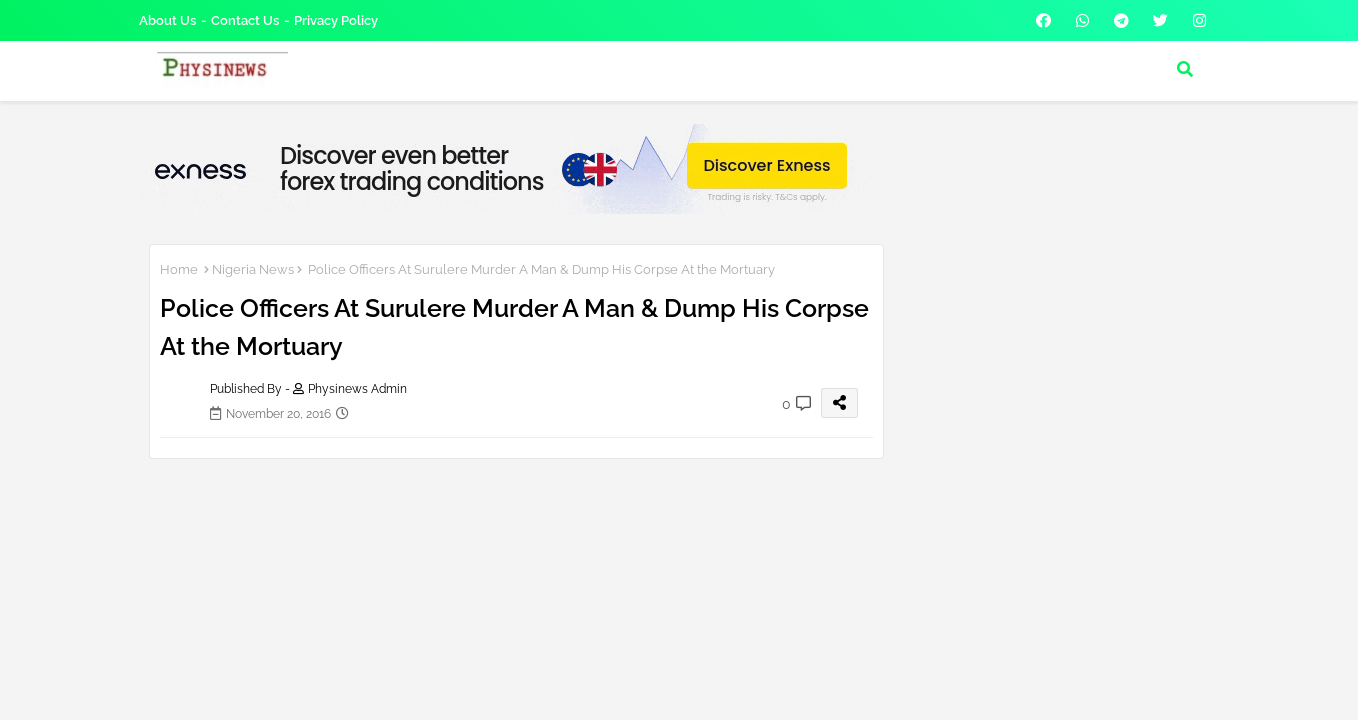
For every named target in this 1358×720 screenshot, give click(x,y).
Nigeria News (253, 269)
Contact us (245, 20)
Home (179, 269)
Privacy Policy (336, 20)
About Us (167, 20)
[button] (1185, 69)
